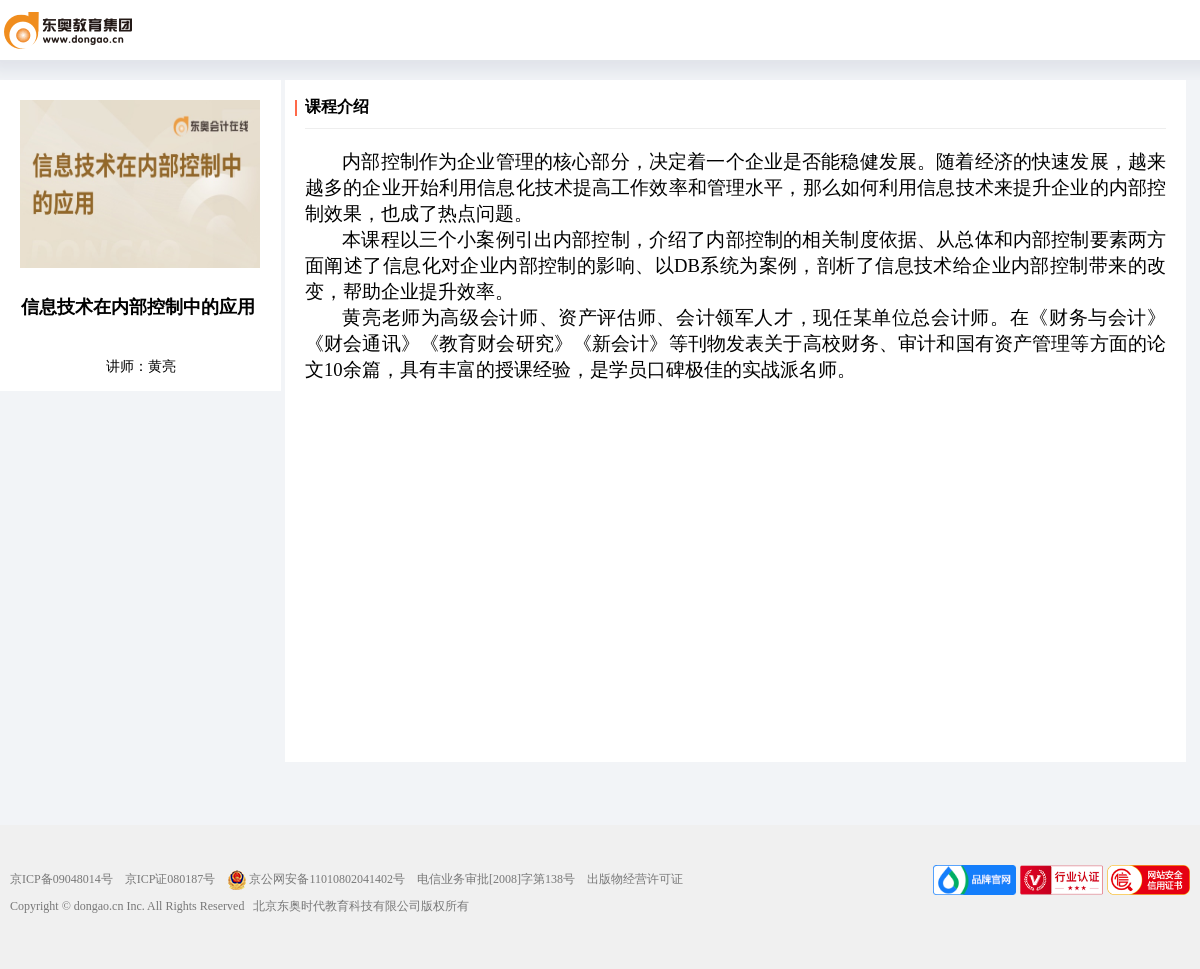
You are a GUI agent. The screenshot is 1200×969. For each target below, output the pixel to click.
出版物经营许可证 (635, 879)
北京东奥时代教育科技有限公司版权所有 (356, 906)
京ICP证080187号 (170, 879)
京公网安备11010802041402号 (316, 879)
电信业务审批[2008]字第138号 (496, 879)
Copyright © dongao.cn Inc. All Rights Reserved (127, 906)
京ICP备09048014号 (61, 879)
